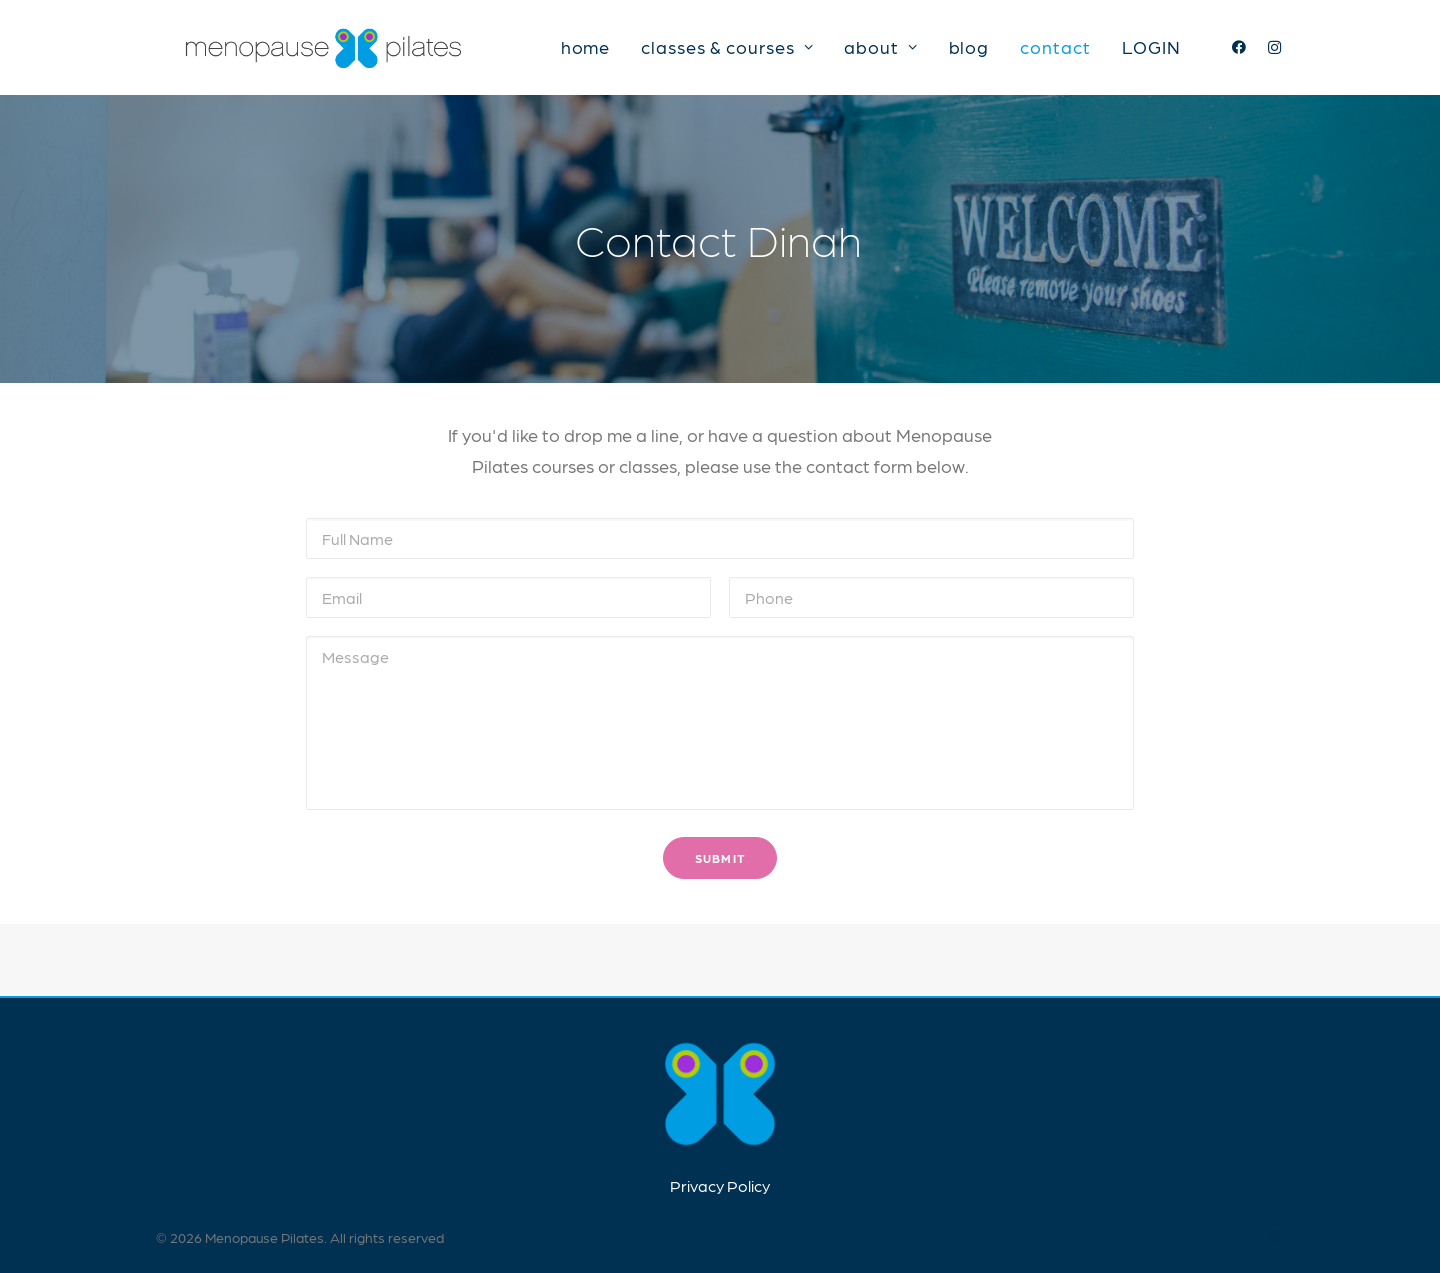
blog (969, 51)
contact (1055, 51)
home (586, 51)
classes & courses (727, 51)
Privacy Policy (720, 1185)
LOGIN (1152, 51)
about (880, 51)
